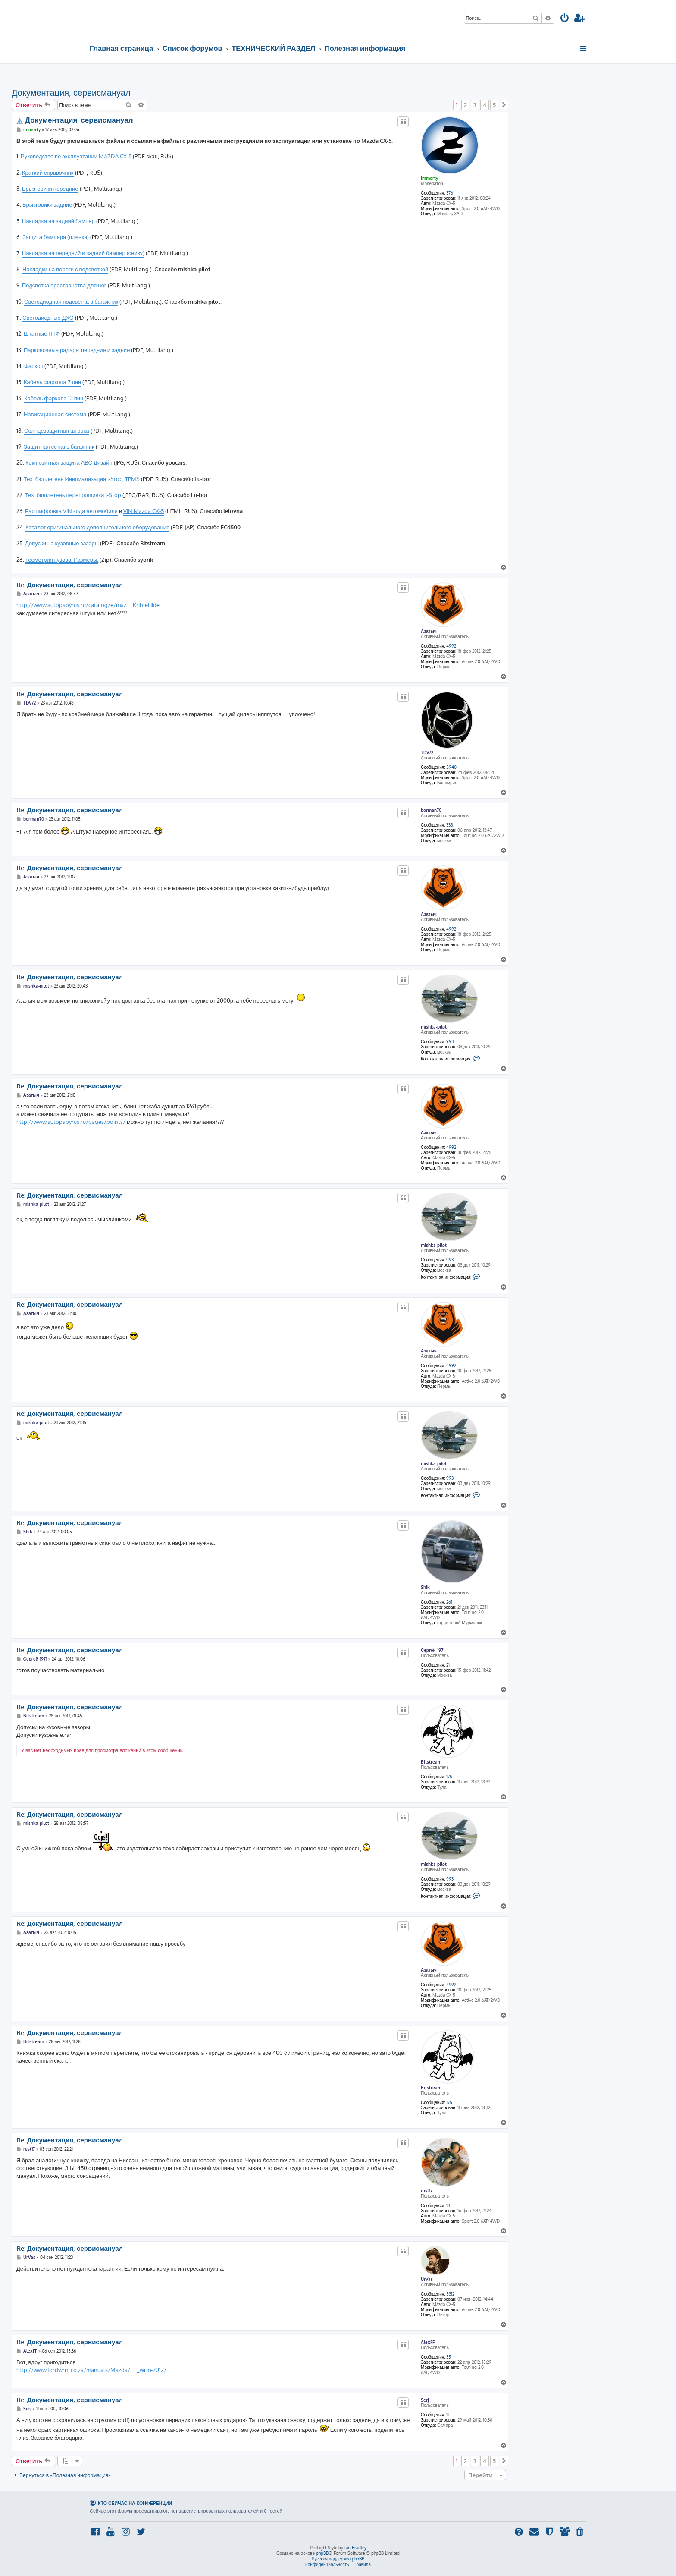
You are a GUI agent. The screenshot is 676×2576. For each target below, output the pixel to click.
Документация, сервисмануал (71, 92)
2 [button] (465, 104)
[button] (504, 105)
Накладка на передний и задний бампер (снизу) (83, 252)
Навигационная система (55, 414)
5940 (451, 767)
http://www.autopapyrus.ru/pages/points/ (70, 1121)
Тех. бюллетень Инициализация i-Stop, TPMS (82, 478)
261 (449, 1601)
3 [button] (474, 104)
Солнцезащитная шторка (56, 430)
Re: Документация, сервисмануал (69, 585)
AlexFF (428, 2342)
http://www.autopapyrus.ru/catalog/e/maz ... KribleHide (88, 604)
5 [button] (494, 104)
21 (448, 1664)
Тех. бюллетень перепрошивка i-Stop (73, 494)
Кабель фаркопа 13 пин (53, 398)
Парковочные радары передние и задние (77, 349)
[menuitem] (565, 19)
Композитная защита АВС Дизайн (69, 462)
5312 (450, 2293)
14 (448, 2205)
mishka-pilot (434, 1026)
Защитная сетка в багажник (59, 446)
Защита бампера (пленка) (55, 236)
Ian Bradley (355, 2547)
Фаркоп (33, 365)
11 (447, 2414)
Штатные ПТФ (42, 333)
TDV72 (427, 752)
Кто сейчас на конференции (135, 2503)
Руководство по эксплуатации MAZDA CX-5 (76, 156)
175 (449, 1776)
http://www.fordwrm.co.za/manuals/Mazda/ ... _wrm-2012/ (91, 2369)
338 (449, 824)
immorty (429, 178)
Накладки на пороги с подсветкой (65, 269)
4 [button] (484, 104)
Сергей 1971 (432, 1650)
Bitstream (431, 1762)
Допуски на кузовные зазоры (62, 543)
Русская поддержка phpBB (338, 2558)
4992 (451, 645)
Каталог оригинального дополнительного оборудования (97, 527)
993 (450, 1041)
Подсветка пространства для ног (64, 285)
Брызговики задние (47, 204)
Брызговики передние (50, 188)
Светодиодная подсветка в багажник (71, 301)
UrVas (427, 2279)
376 (449, 192)
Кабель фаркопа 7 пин (52, 381)
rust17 (426, 2190)
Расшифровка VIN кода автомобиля (71, 510)
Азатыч (429, 631)
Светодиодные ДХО (48, 317)
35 (448, 2356)
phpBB (322, 2553)
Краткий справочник (48, 172)
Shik (425, 1587)
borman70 (431, 810)
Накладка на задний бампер (58, 220)
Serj (425, 2400)
